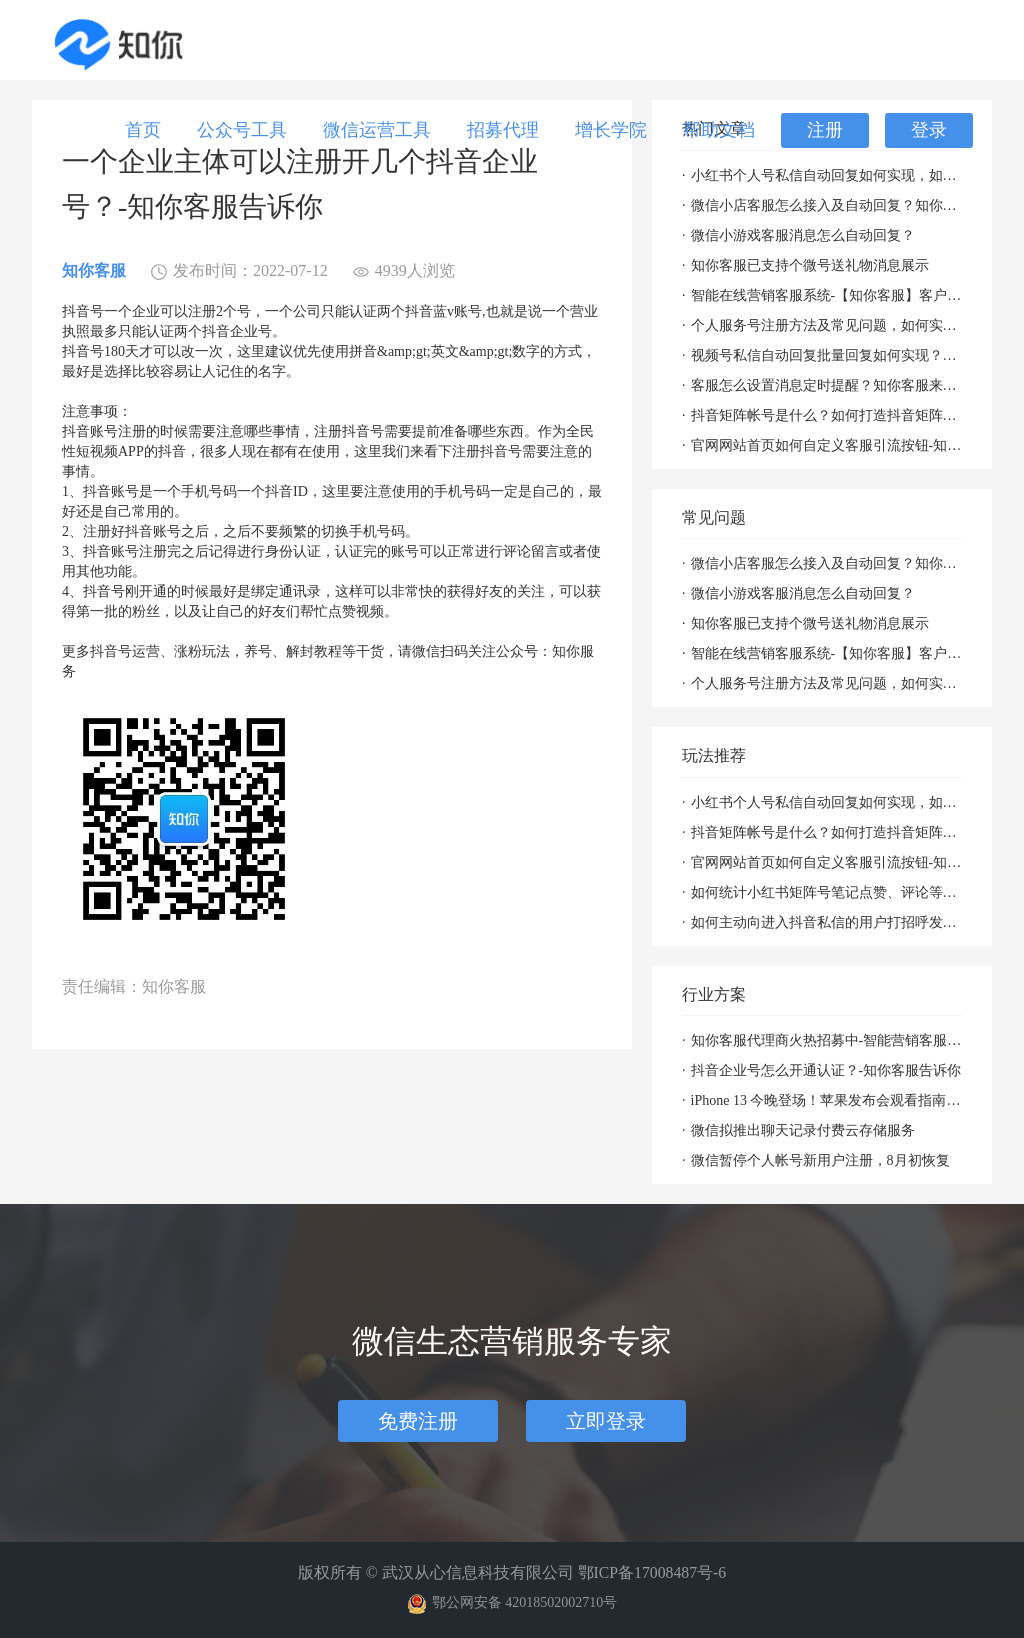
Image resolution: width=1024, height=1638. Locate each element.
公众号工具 (242, 130)
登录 (929, 130)
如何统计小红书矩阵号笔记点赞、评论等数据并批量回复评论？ (827, 892)
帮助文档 (719, 130)
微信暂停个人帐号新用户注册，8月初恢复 (820, 1160)
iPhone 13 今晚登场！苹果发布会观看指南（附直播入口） (827, 1100)
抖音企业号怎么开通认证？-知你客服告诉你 (826, 1070)
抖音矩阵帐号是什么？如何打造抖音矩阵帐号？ (827, 415)
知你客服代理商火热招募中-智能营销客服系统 (827, 1040)
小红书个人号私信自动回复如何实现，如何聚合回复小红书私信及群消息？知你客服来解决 (827, 175)
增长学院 (611, 130)
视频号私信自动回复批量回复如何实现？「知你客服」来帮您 (827, 355)
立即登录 (606, 1421)
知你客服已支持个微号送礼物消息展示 (810, 265)
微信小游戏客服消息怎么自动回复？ (803, 235)
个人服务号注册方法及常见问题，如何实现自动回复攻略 (827, 325)
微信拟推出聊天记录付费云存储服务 (803, 1130)
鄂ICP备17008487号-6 (652, 1572)
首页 (143, 130)
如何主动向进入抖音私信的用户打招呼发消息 (827, 922)
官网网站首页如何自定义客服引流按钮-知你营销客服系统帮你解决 (827, 445)
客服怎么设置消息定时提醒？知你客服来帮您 (827, 385)
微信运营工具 (377, 130)
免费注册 (418, 1421)
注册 (825, 130)
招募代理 (503, 130)
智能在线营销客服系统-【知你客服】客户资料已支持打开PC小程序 (827, 295)
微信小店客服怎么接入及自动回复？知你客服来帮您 (827, 205)
